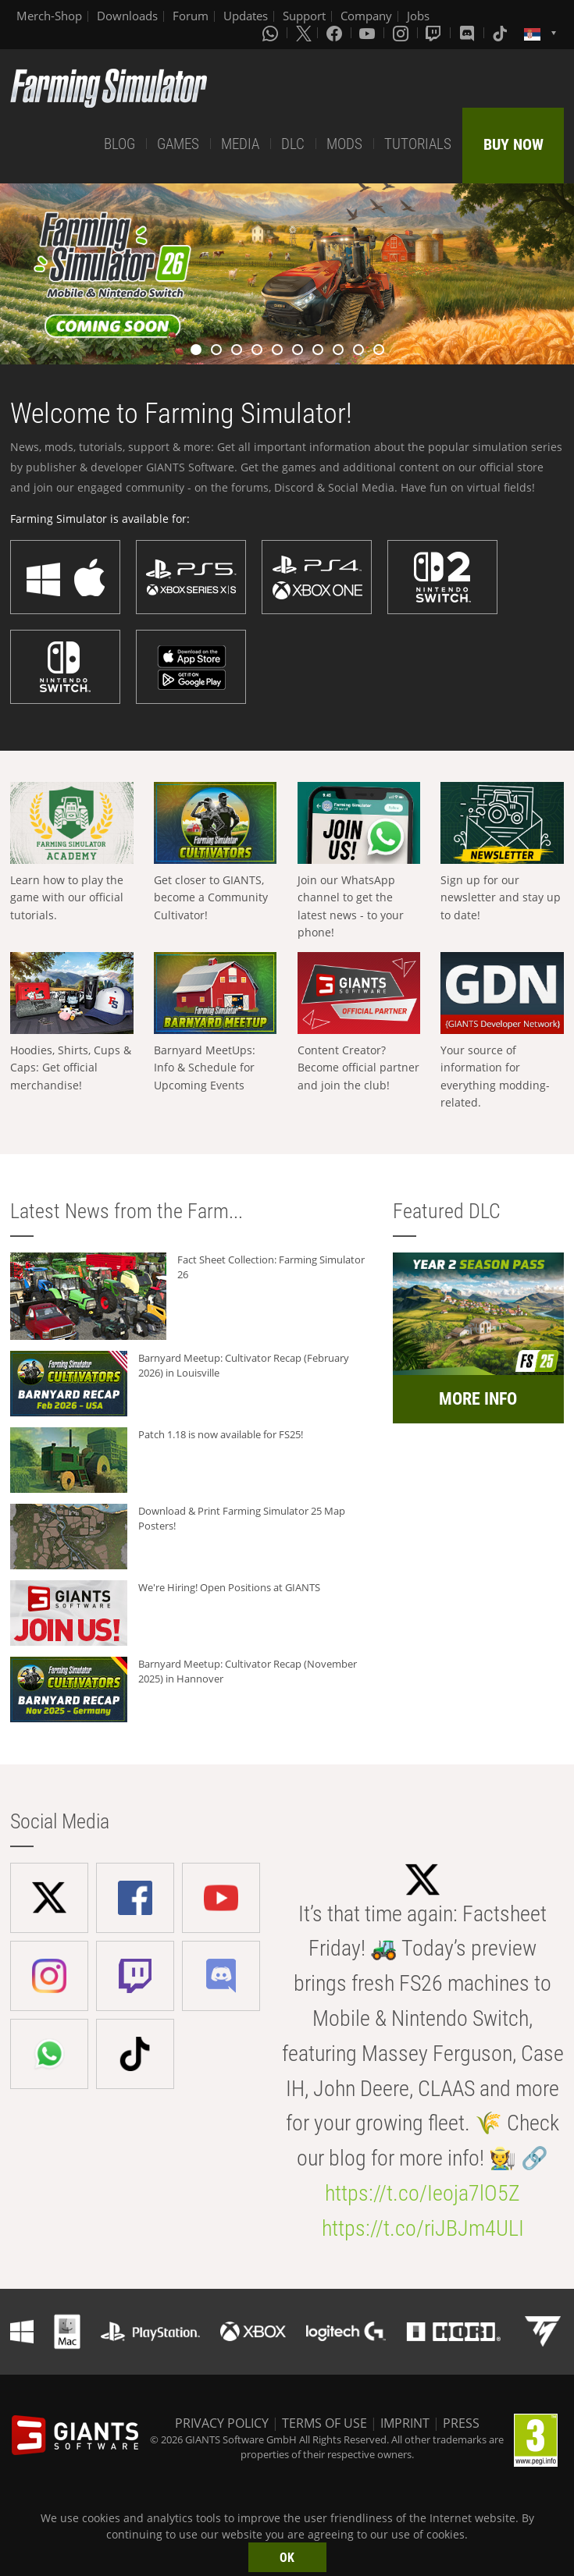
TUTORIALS (417, 144)
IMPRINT (405, 2423)
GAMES (178, 144)
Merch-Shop (49, 15)
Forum (191, 15)
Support (304, 15)
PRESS (461, 2423)
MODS (344, 144)
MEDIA (240, 144)
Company (366, 15)
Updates (245, 15)
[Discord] (468, 32)
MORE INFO (478, 1399)
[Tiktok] (501, 32)
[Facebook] (335, 32)
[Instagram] (402, 32)
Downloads (127, 15)
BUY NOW (513, 144)
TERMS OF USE (324, 2423)
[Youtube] (368, 32)
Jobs (418, 15)
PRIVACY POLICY (222, 2423)
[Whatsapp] (271, 32)
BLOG (119, 144)
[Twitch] (435, 32)
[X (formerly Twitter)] (304, 32)
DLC (293, 144)
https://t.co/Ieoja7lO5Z (422, 2193)
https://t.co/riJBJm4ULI (423, 2228)
